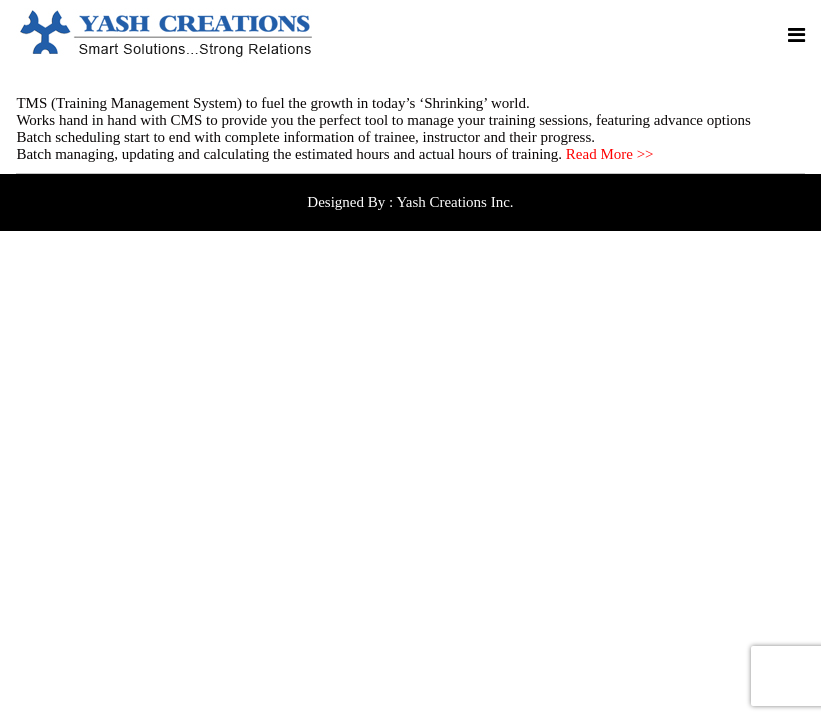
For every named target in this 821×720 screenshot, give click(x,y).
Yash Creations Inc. (454, 202)
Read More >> (610, 154)
